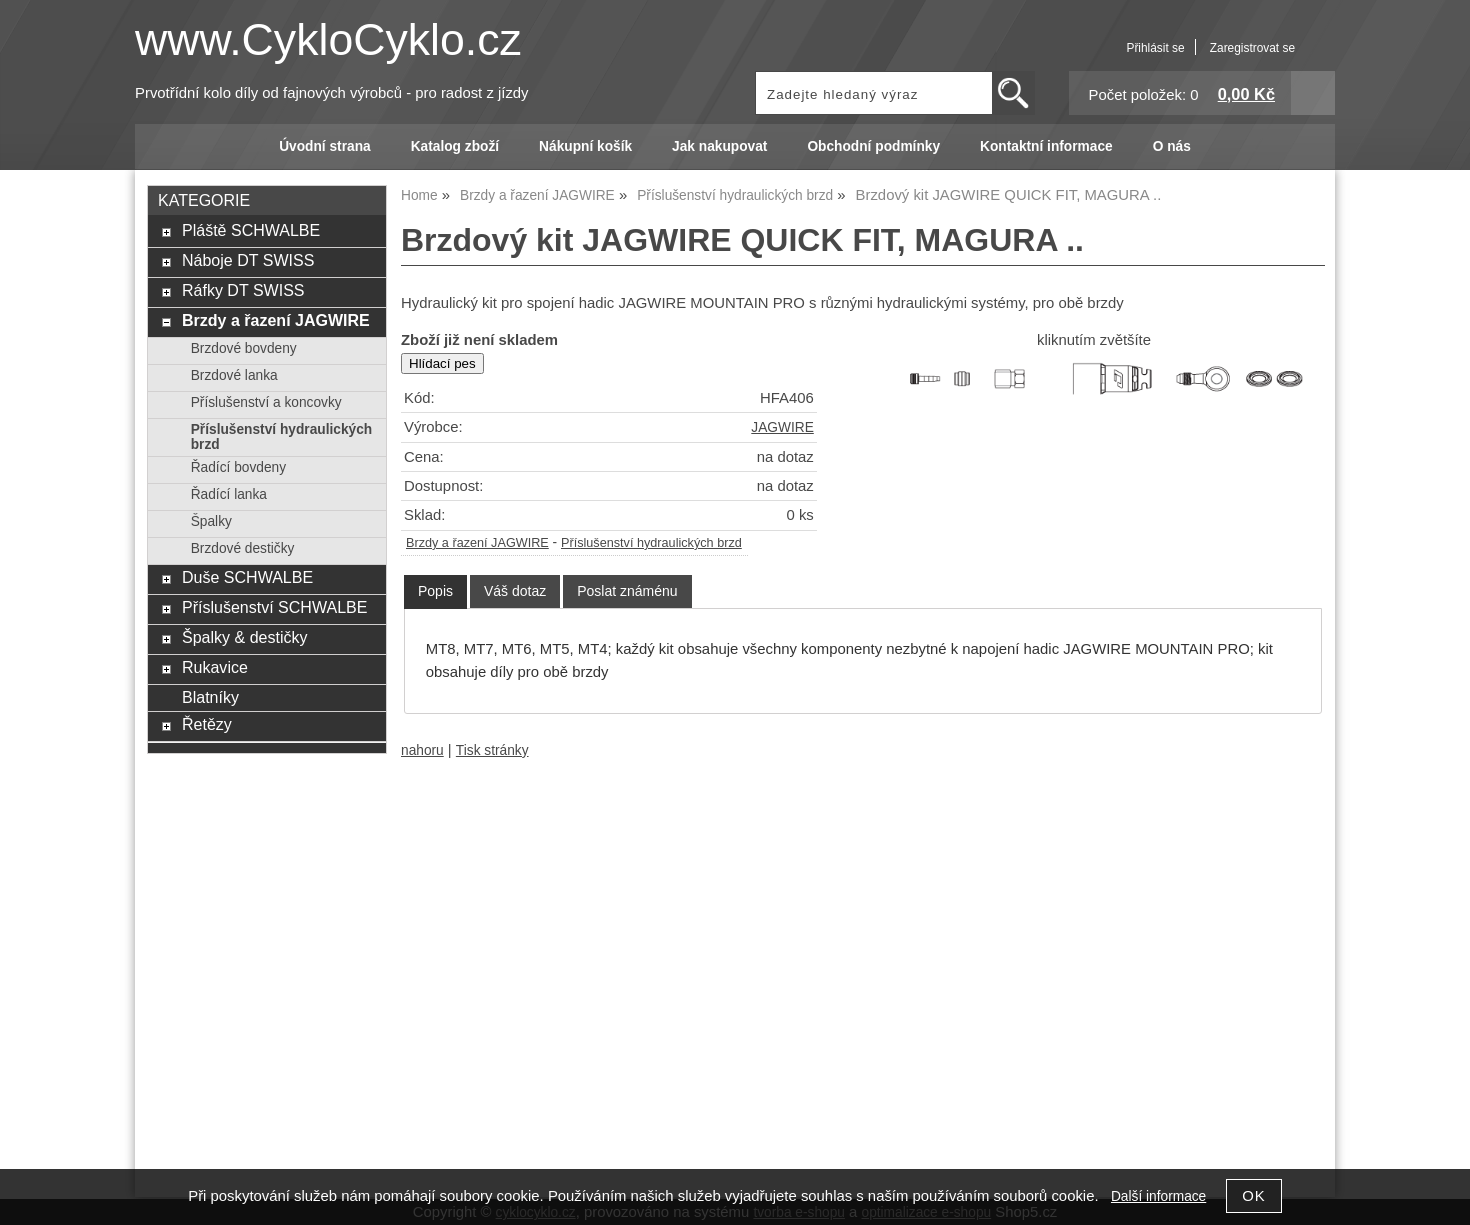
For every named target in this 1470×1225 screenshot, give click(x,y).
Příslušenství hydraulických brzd (651, 543)
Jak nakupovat (719, 146)
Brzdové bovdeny (244, 348)
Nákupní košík (585, 146)
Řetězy (207, 724)
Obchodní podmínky (873, 146)
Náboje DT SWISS (248, 260)
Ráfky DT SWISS (243, 290)
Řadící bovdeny (238, 467)
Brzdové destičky (243, 548)
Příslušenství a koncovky (266, 402)
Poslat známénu (627, 591)
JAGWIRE (782, 427)
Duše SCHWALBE (247, 577)
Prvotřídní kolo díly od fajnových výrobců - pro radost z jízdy (332, 93)
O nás (1172, 146)
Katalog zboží (455, 146)
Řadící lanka (229, 494)
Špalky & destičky (245, 637)
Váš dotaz (515, 591)
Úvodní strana (324, 146)
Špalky (211, 521)
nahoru (422, 750)
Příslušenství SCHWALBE (274, 607)
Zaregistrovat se (1252, 48)
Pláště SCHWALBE (251, 230)
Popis (435, 591)
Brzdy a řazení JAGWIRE (477, 543)
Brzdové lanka (234, 375)
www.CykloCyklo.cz (328, 39)
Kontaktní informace (1046, 146)
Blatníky (210, 697)
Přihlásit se (1155, 48)
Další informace (1158, 1196)
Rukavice (215, 667)
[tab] (435, 591)
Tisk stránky (492, 750)
